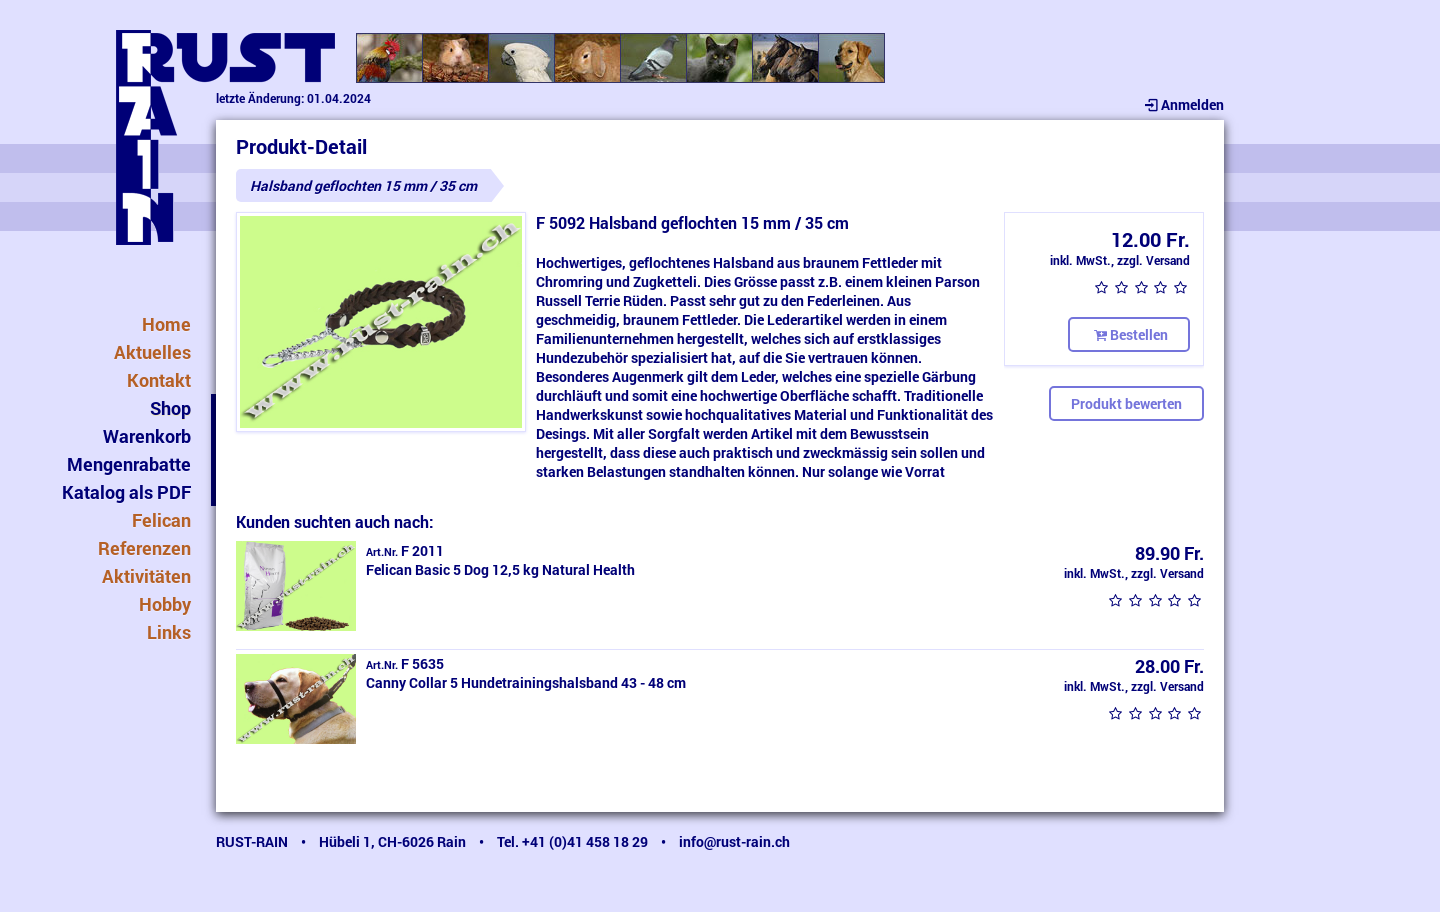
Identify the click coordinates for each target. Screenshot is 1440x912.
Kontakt (159, 380)
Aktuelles (152, 352)
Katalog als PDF (126, 492)
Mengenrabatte (129, 464)
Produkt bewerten (1126, 403)
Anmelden (1182, 104)
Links (169, 632)
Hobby (165, 604)
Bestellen (1129, 334)
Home (166, 324)
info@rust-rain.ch (734, 841)
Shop (170, 408)
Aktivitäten (146, 576)
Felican (161, 520)
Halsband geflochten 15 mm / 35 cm (363, 185)
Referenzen (144, 548)
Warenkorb (147, 436)
